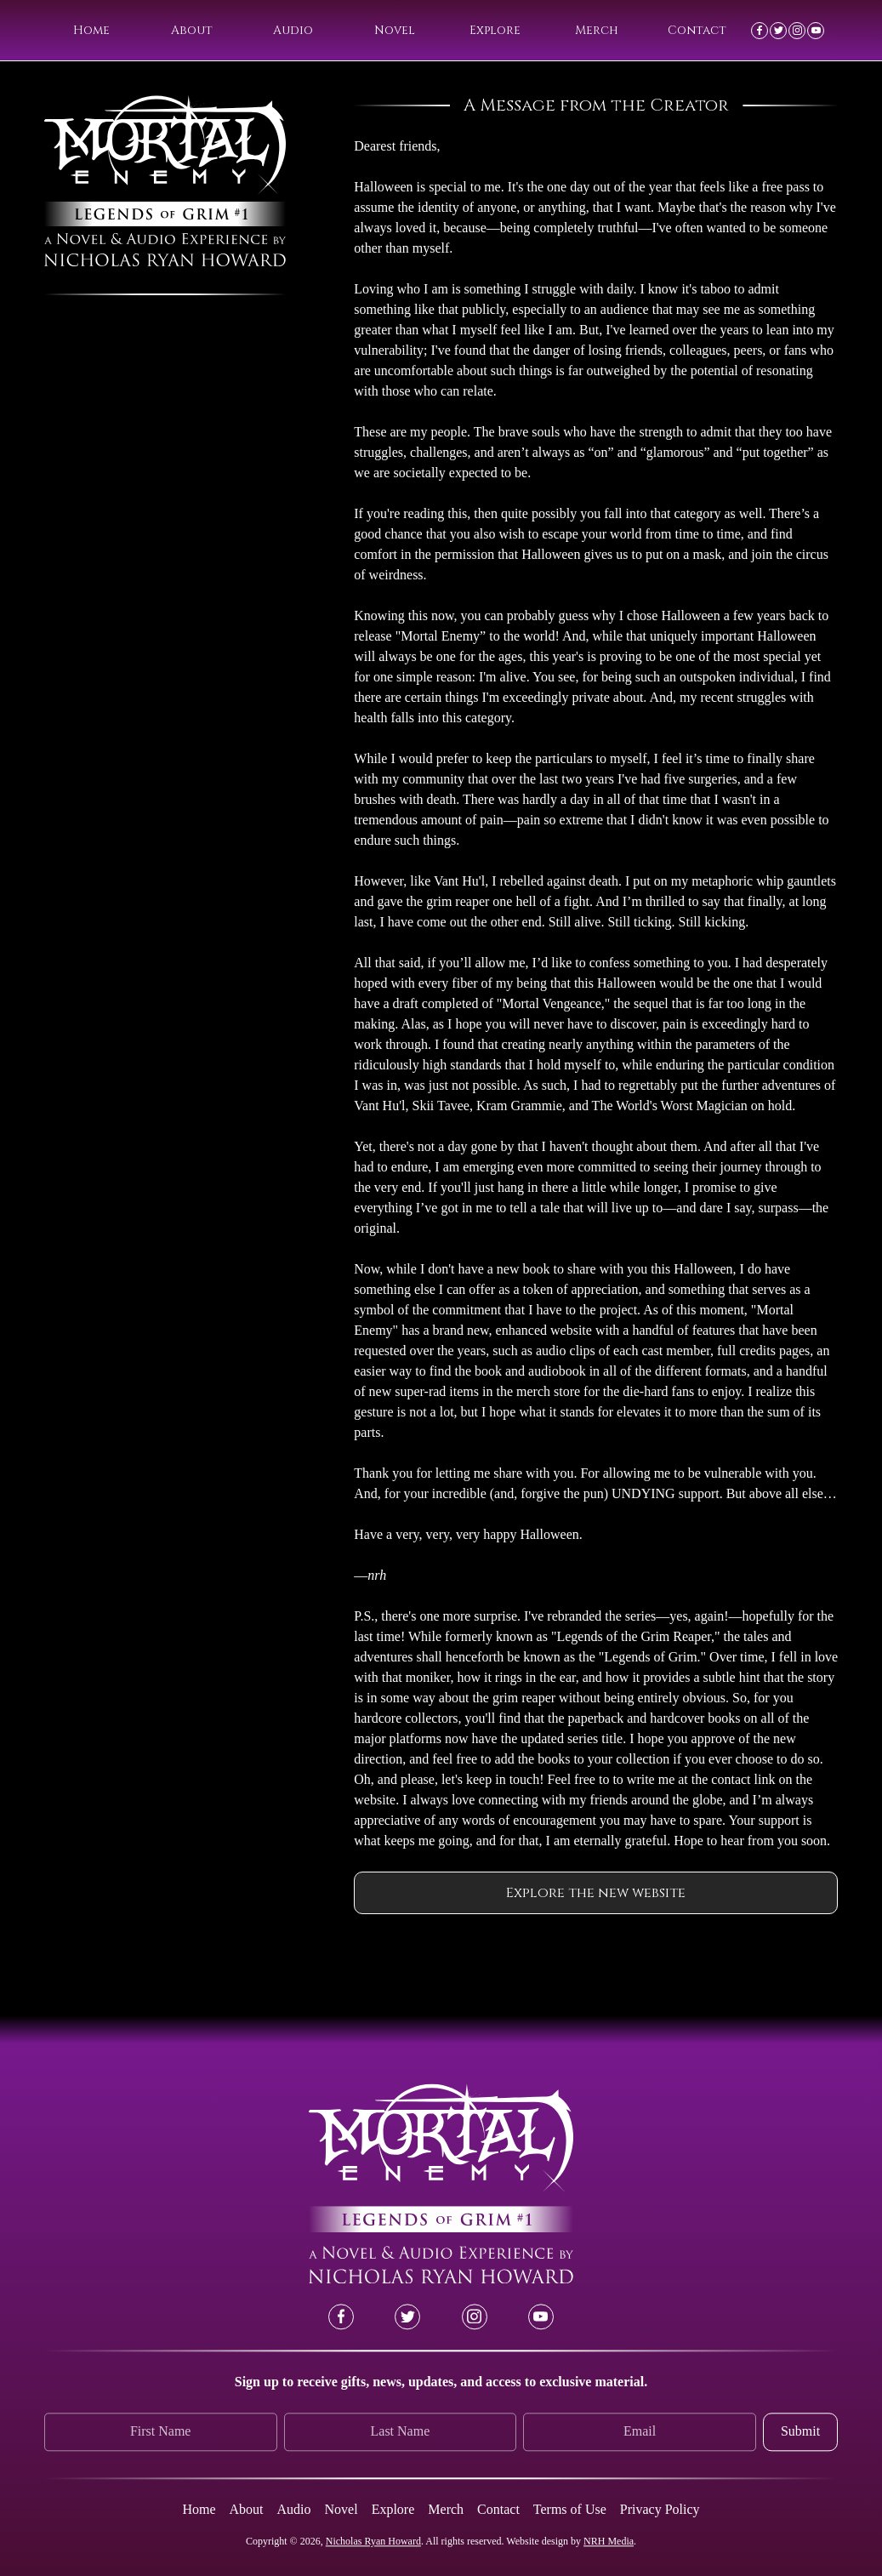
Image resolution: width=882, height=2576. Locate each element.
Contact (697, 30)
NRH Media (608, 2541)
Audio (293, 30)
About (192, 30)
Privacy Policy (660, 2509)
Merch (596, 30)
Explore (495, 30)
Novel (394, 30)
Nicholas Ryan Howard (373, 2541)
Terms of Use (569, 2509)
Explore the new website (596, 1893)
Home (91, 30)
